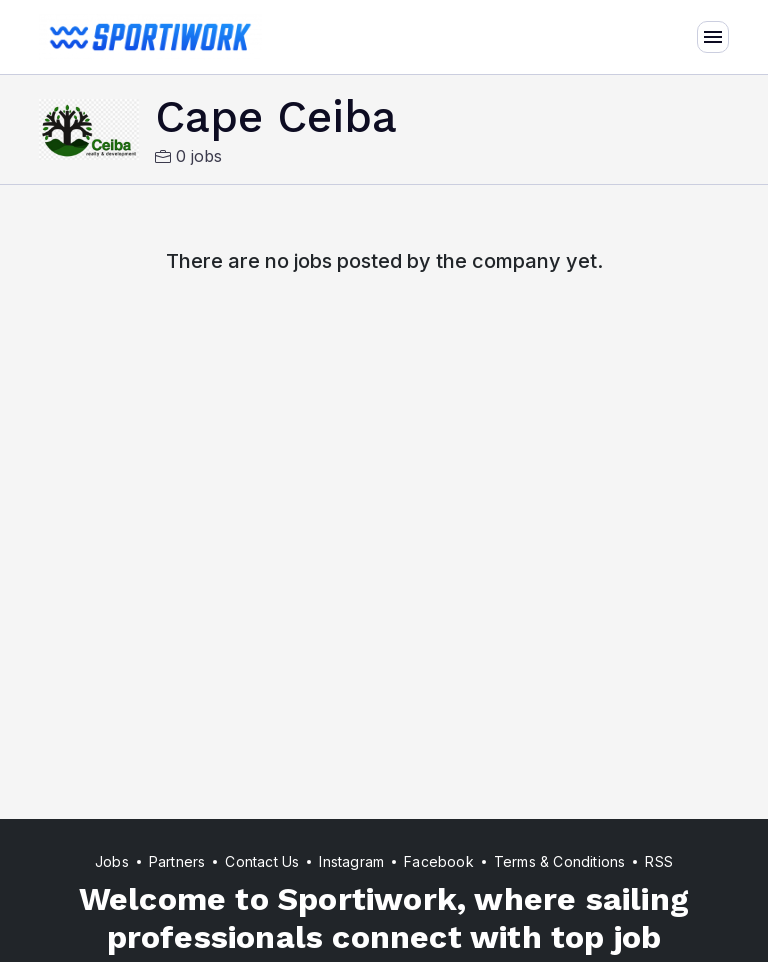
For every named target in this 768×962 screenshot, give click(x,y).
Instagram (351, 861)
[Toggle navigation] (713, 37)
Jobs (112, 861)
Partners (177, 861)
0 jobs (188, 156)
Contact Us (262, 861)
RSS (659, 861)
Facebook (439, 861)
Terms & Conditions (560, 861)
